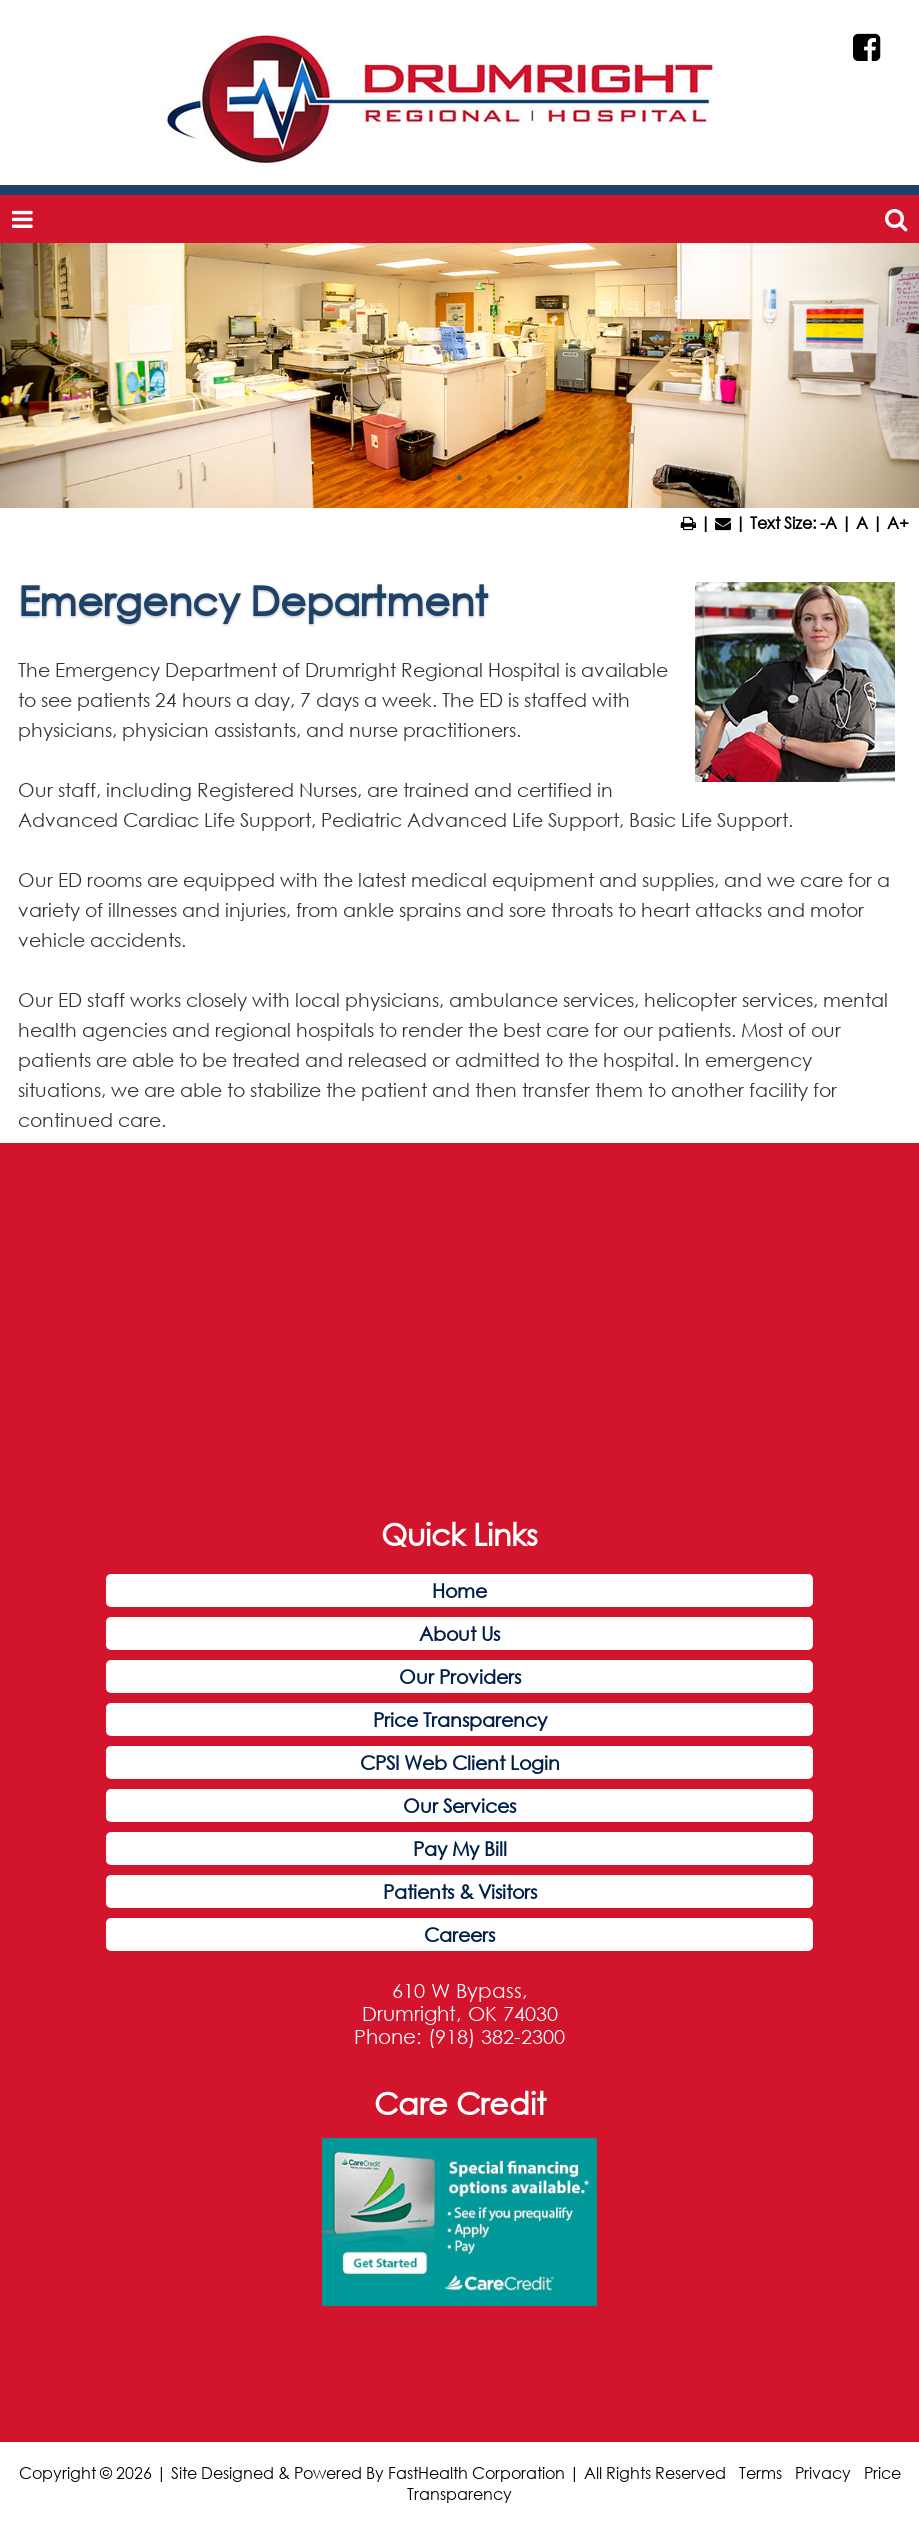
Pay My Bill (460, 1848)
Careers (459, 1934)
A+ (898, 522)
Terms (760, 2472)
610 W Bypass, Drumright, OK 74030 (460, 2002)
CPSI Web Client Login (460, 1762)
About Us (459, 1633)
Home (459, 1590)
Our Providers (460, 1676)
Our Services (459, 1805)
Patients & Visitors (460, 1891)
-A (828, 522)
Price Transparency (460, 1719)
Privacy (823, 2472)
